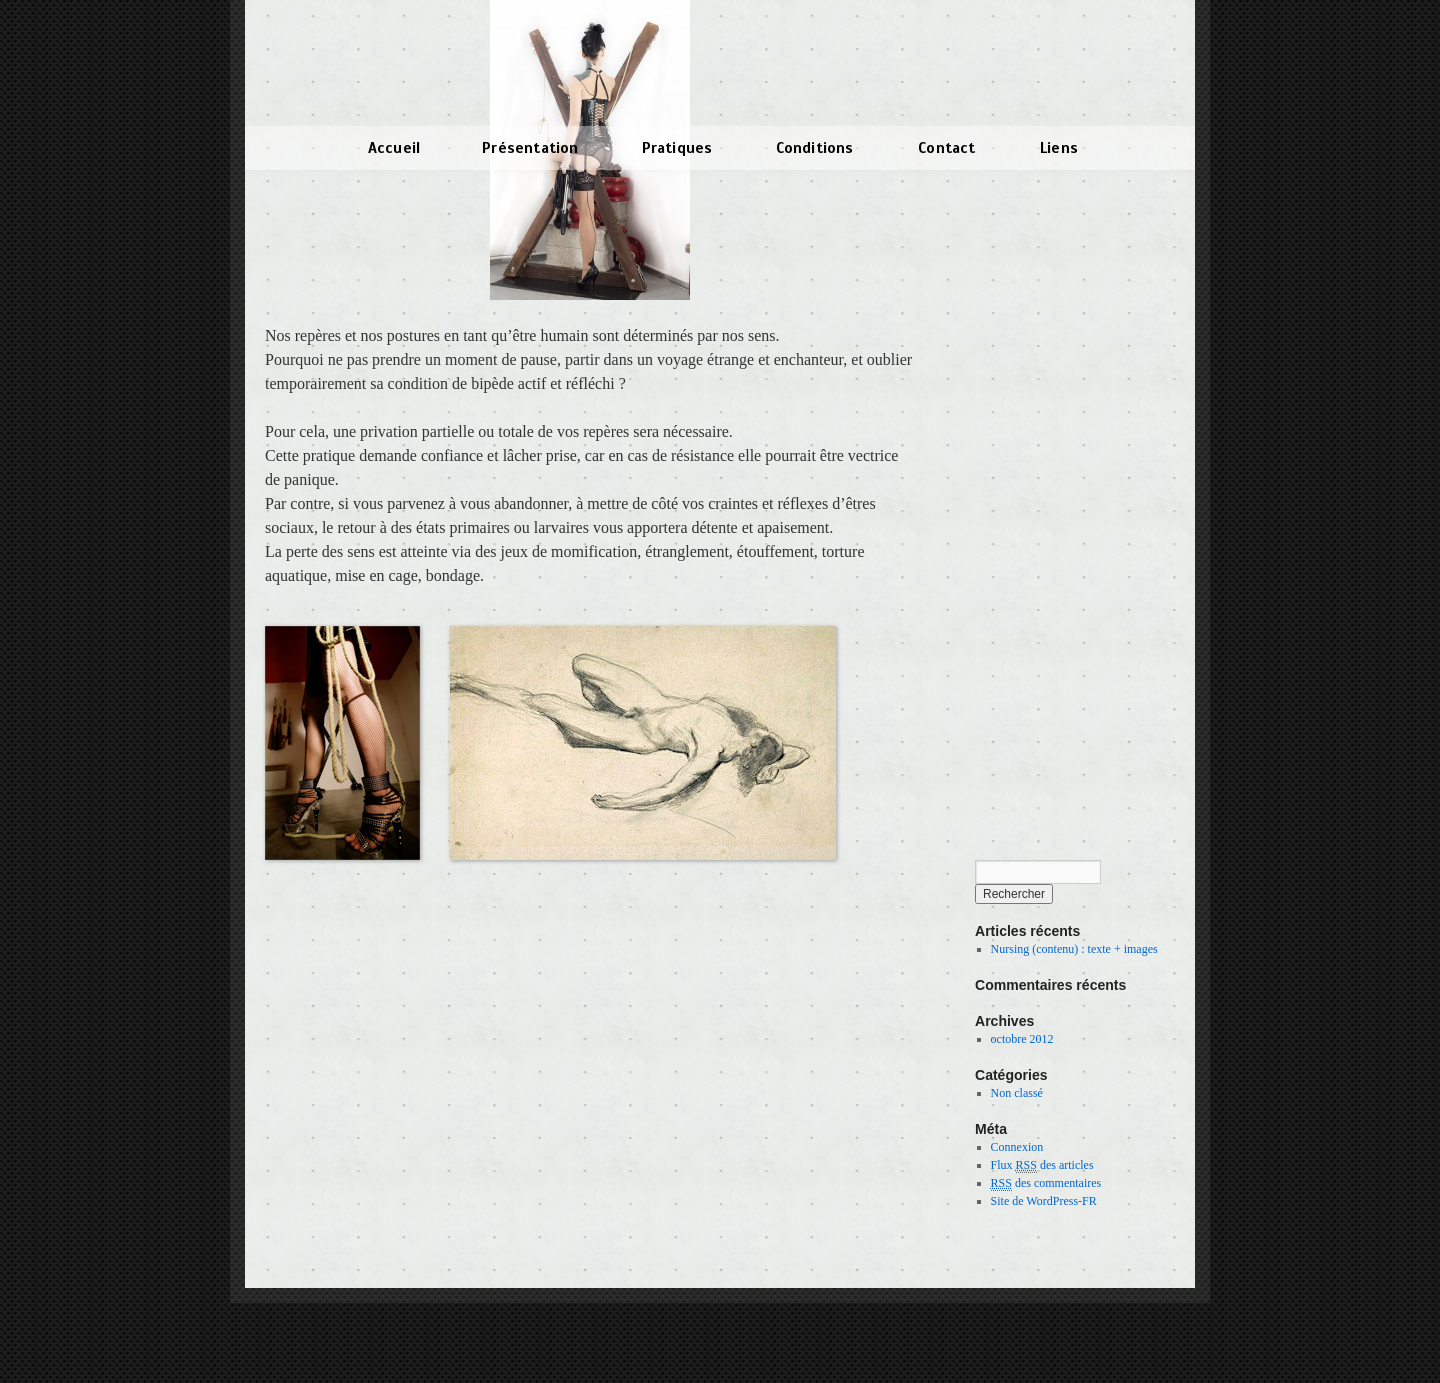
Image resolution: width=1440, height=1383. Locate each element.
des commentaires (1046, 1183)
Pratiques (677, 148)
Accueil (394, 148)
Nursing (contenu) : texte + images (1074, 949)
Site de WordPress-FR (1044, 1201)
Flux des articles (1042, 1165)
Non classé (1017, 1093)
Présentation (530, 148)
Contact (946, 148)
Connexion (1017, 1147)
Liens (1059, 148)
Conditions (815, 148)
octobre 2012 (1022, 1039)
